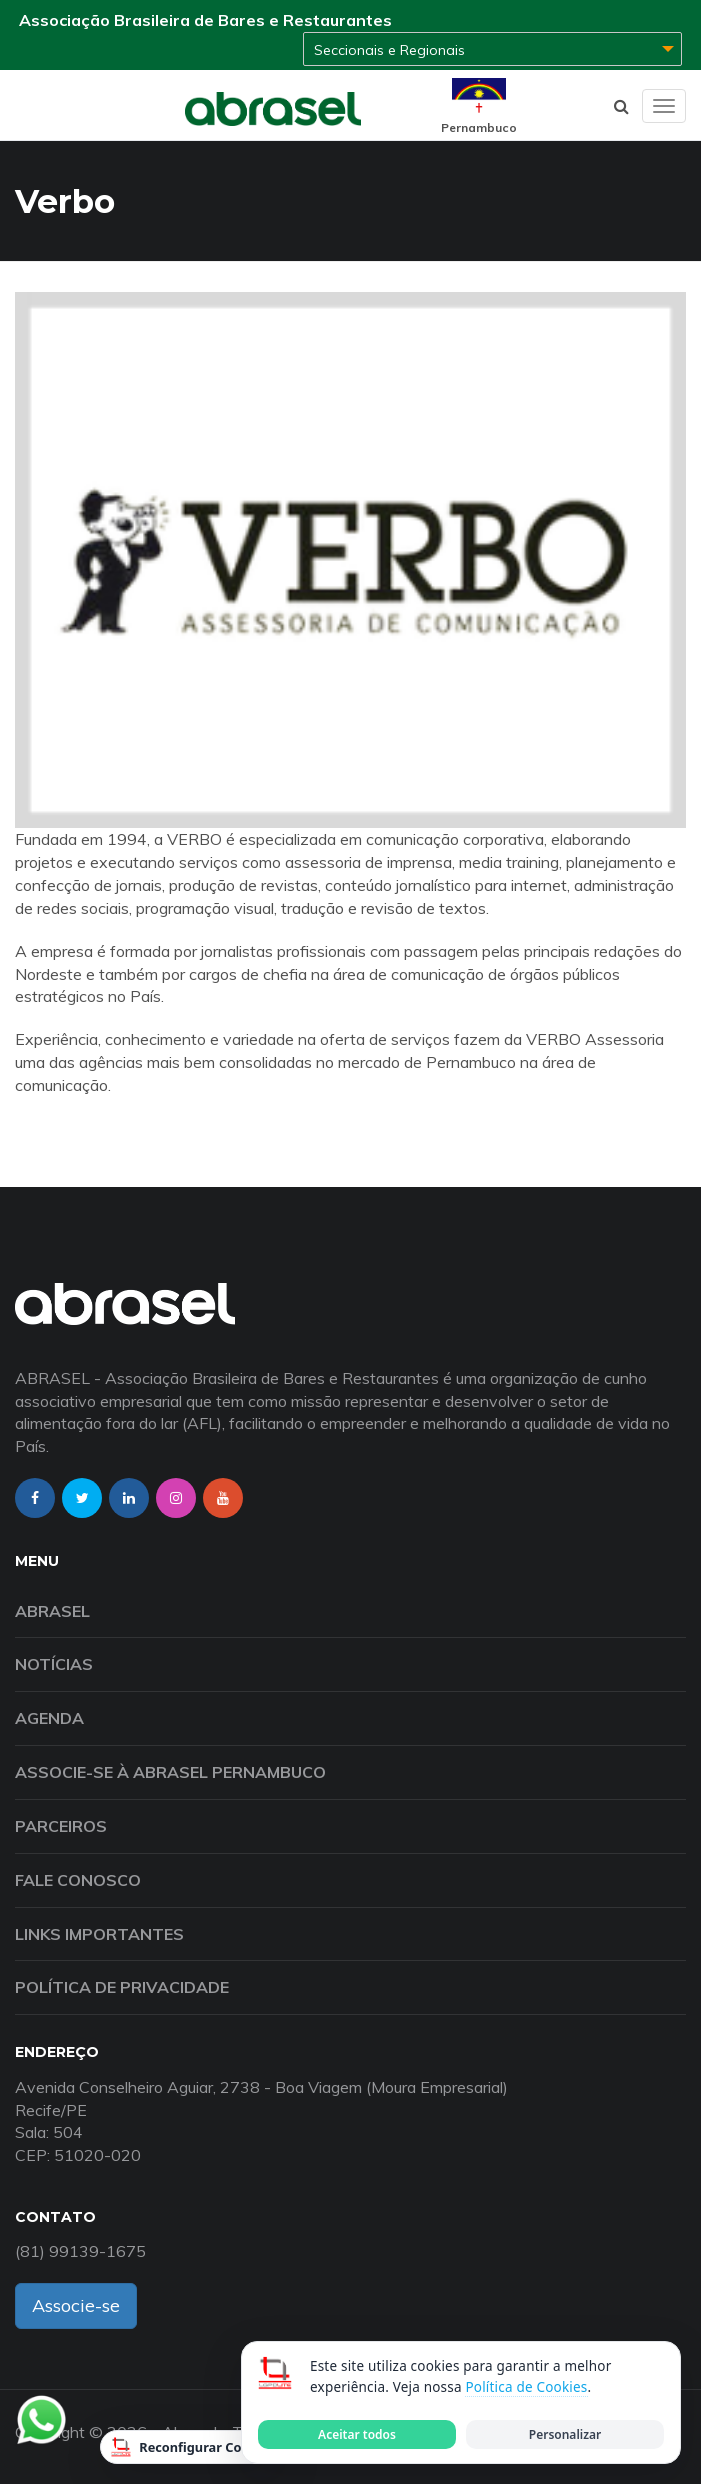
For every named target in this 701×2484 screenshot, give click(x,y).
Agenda (49, 1718)
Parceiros (61, 1826)
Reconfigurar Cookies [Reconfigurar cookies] (193, 2447)
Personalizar (565, 2434)
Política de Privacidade (122, 1987)
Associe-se (76, 2305)
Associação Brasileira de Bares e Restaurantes (205, 20)
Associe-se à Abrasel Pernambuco (170, 1772)
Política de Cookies (526, 2387)
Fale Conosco (78, 1880)
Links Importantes (99, 1934)
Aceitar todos (357, 2434)
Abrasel (52, 1611)
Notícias (54, 1664)
